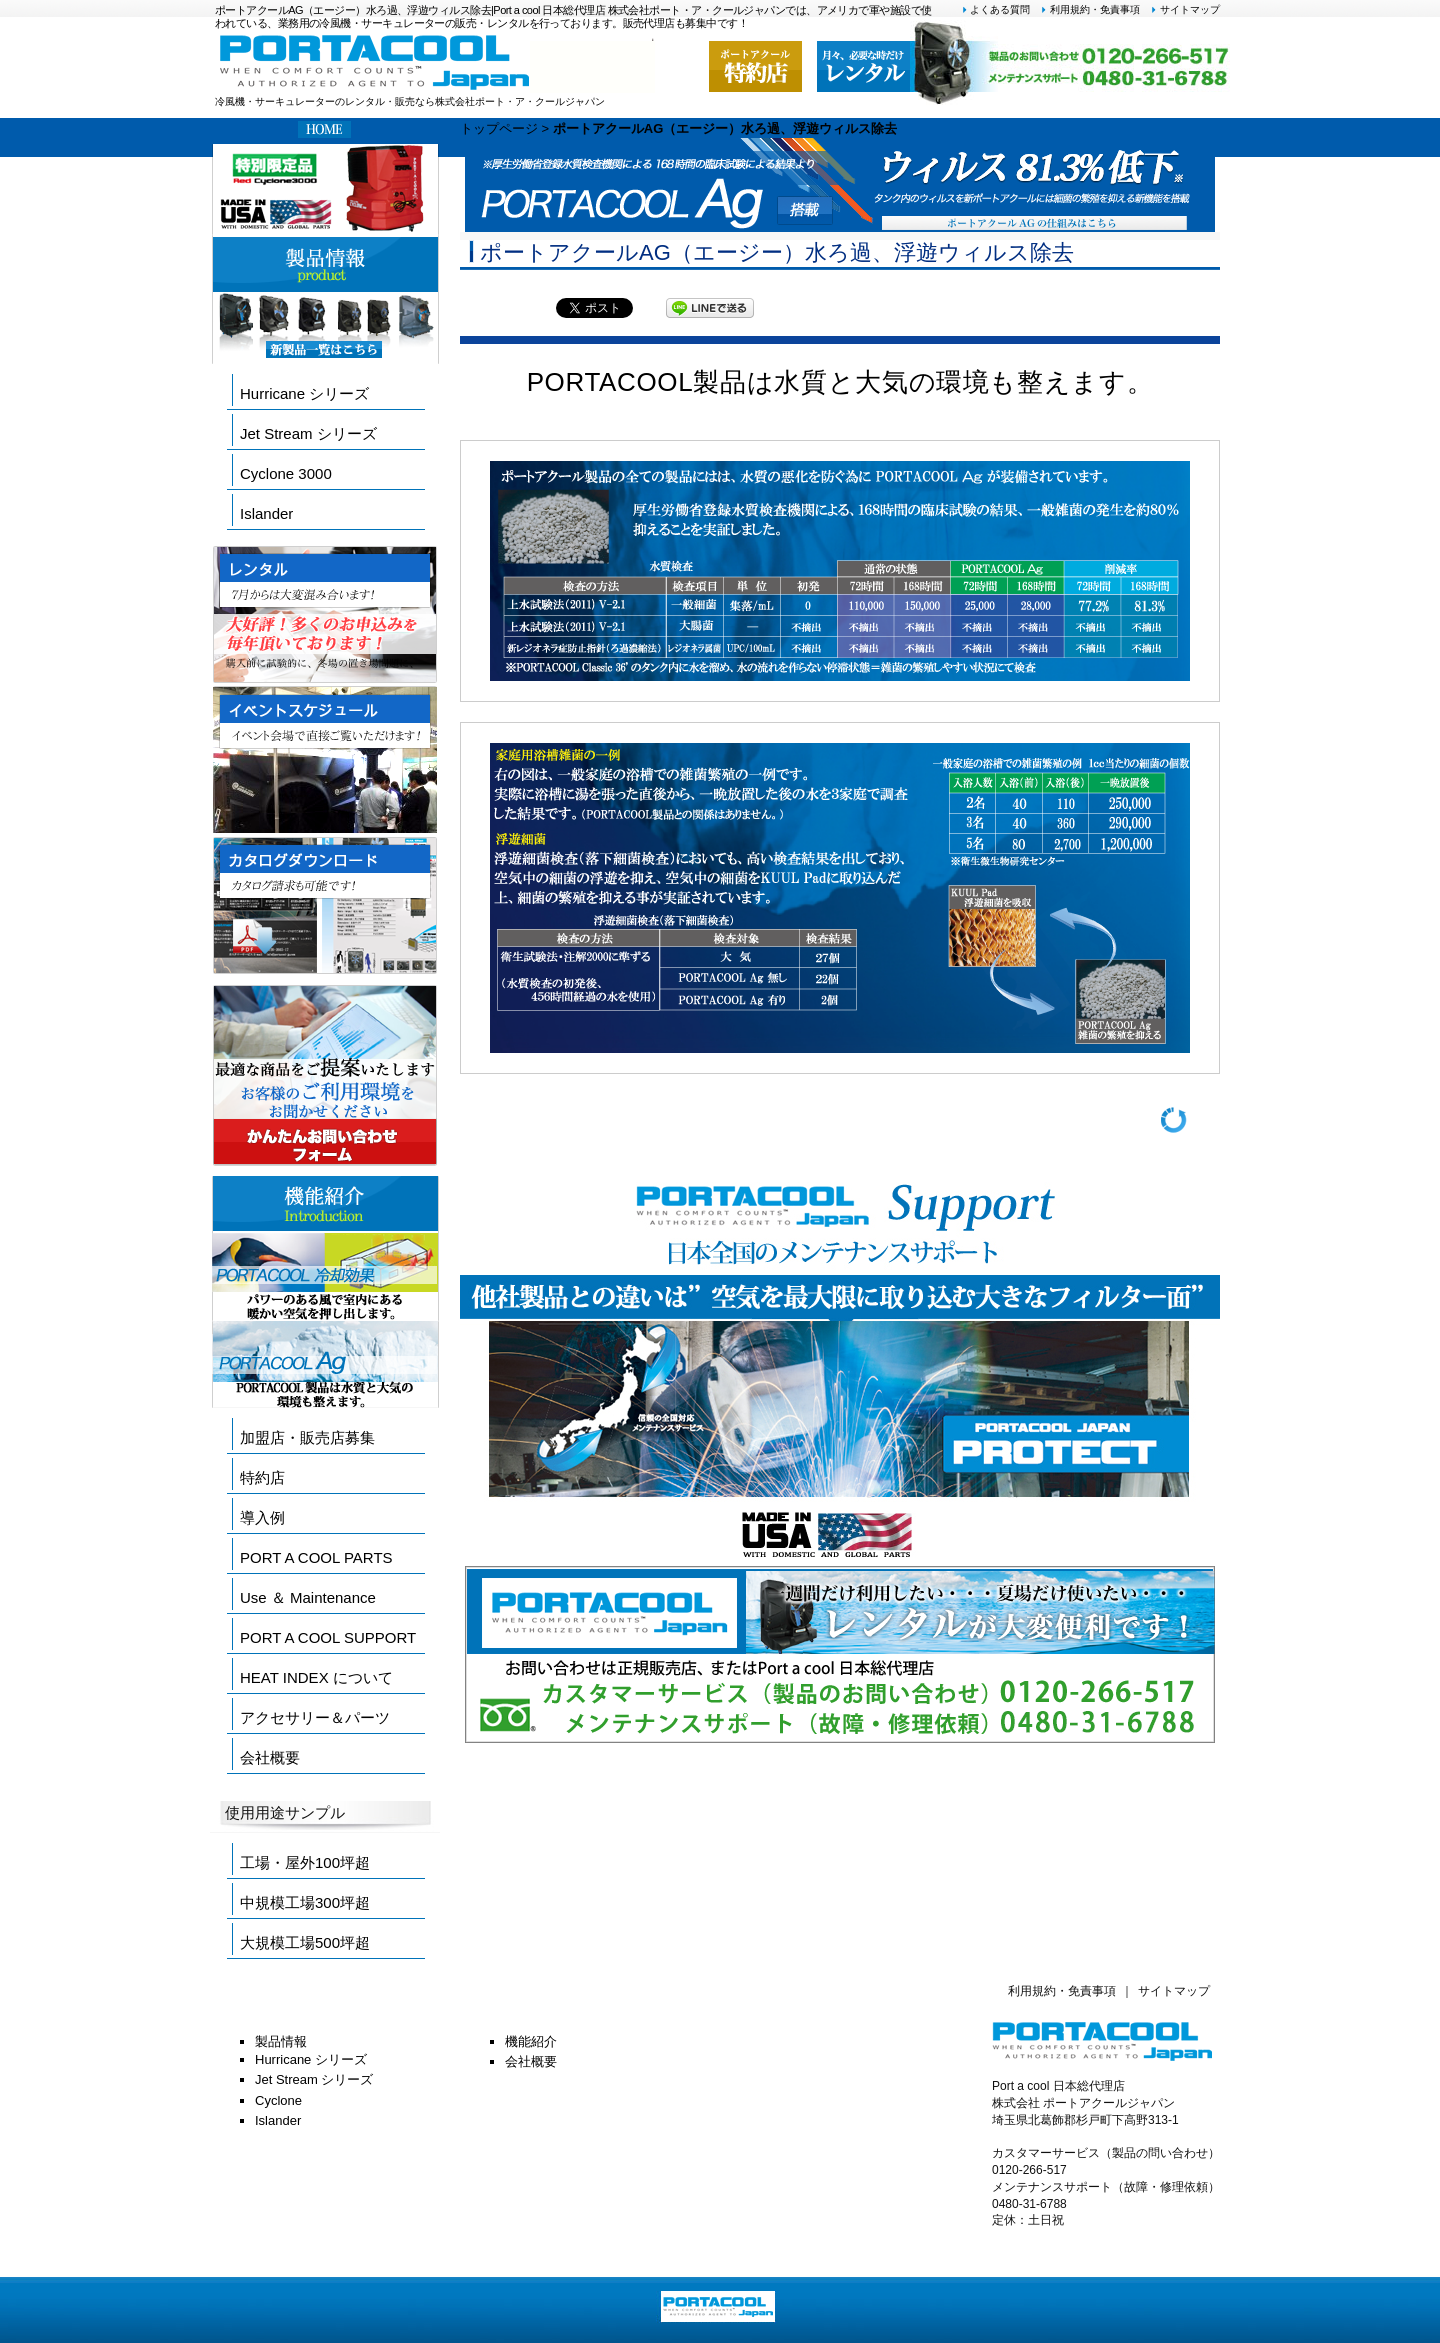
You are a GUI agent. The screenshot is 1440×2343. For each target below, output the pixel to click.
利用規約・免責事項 (1090, 9)
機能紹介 (531, 2041)
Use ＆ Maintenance (308, 1597)
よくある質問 (996, 9)
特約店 (262, 1477)
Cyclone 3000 (286, 473)
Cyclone (278, 2100)
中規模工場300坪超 (305, 1902)
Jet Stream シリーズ (308, 433)
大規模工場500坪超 (305, 1942)
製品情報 (281, 2041)
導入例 (262, 1517)
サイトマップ (1185, 9)
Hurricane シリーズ (304, 393)
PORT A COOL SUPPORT (328, 1637)
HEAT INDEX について (316, 1677)
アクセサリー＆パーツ (315, 1717)
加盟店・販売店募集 (307, 1437)
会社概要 (270, 1757)
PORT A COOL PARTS (316, 1557)
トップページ (499, 128)
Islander (266, 513)
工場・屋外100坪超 (305, 1862)
